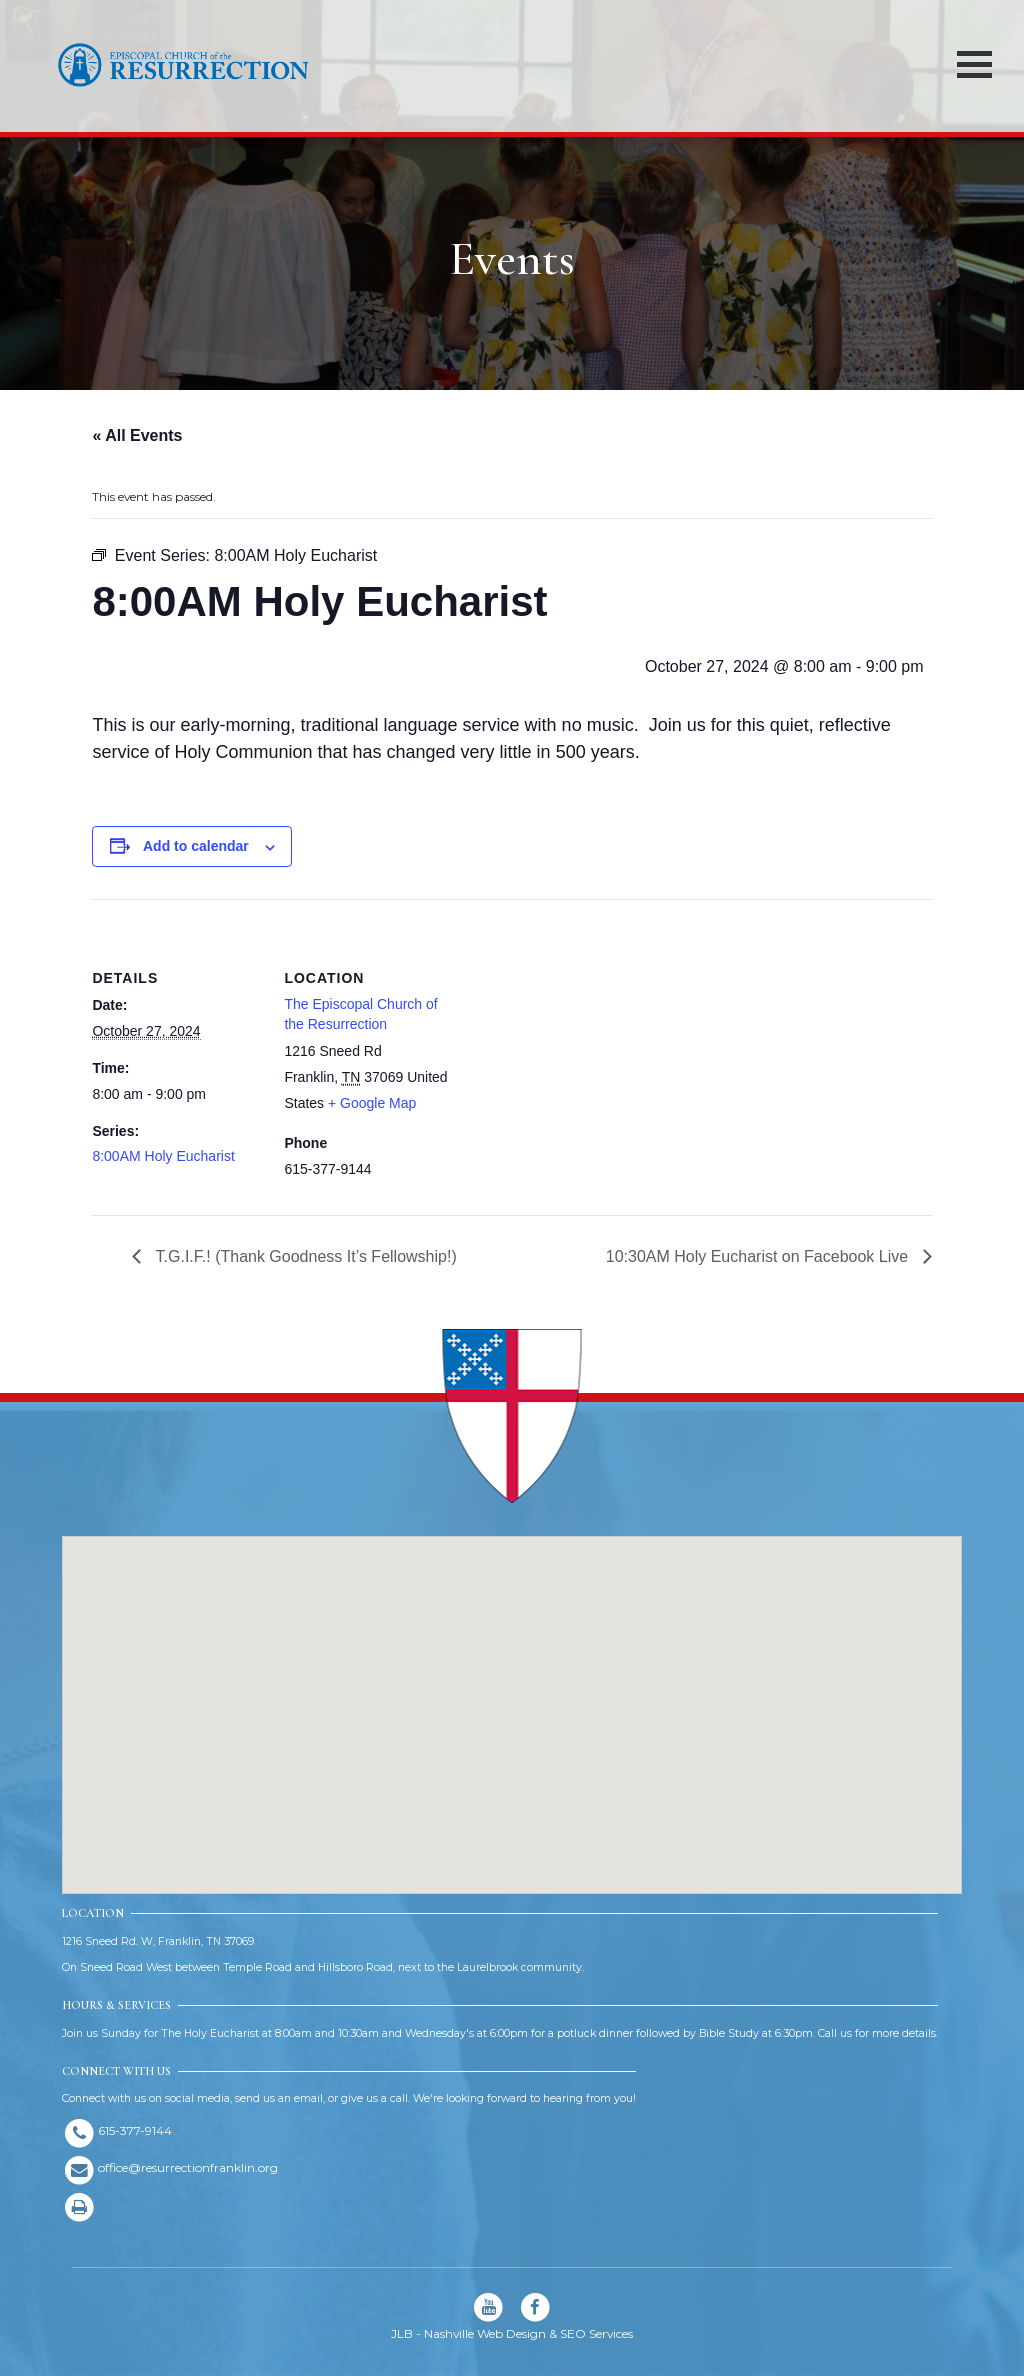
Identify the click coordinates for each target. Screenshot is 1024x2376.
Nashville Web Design (485, 2333)
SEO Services (596, 2333)
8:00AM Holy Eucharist (163, 1156)
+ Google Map (372, 1103)
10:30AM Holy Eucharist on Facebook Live (759, 1256)
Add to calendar (196, 846)
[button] (512, 1696)
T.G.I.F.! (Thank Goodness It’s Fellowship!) (303, 1256)
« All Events (137, 435)
